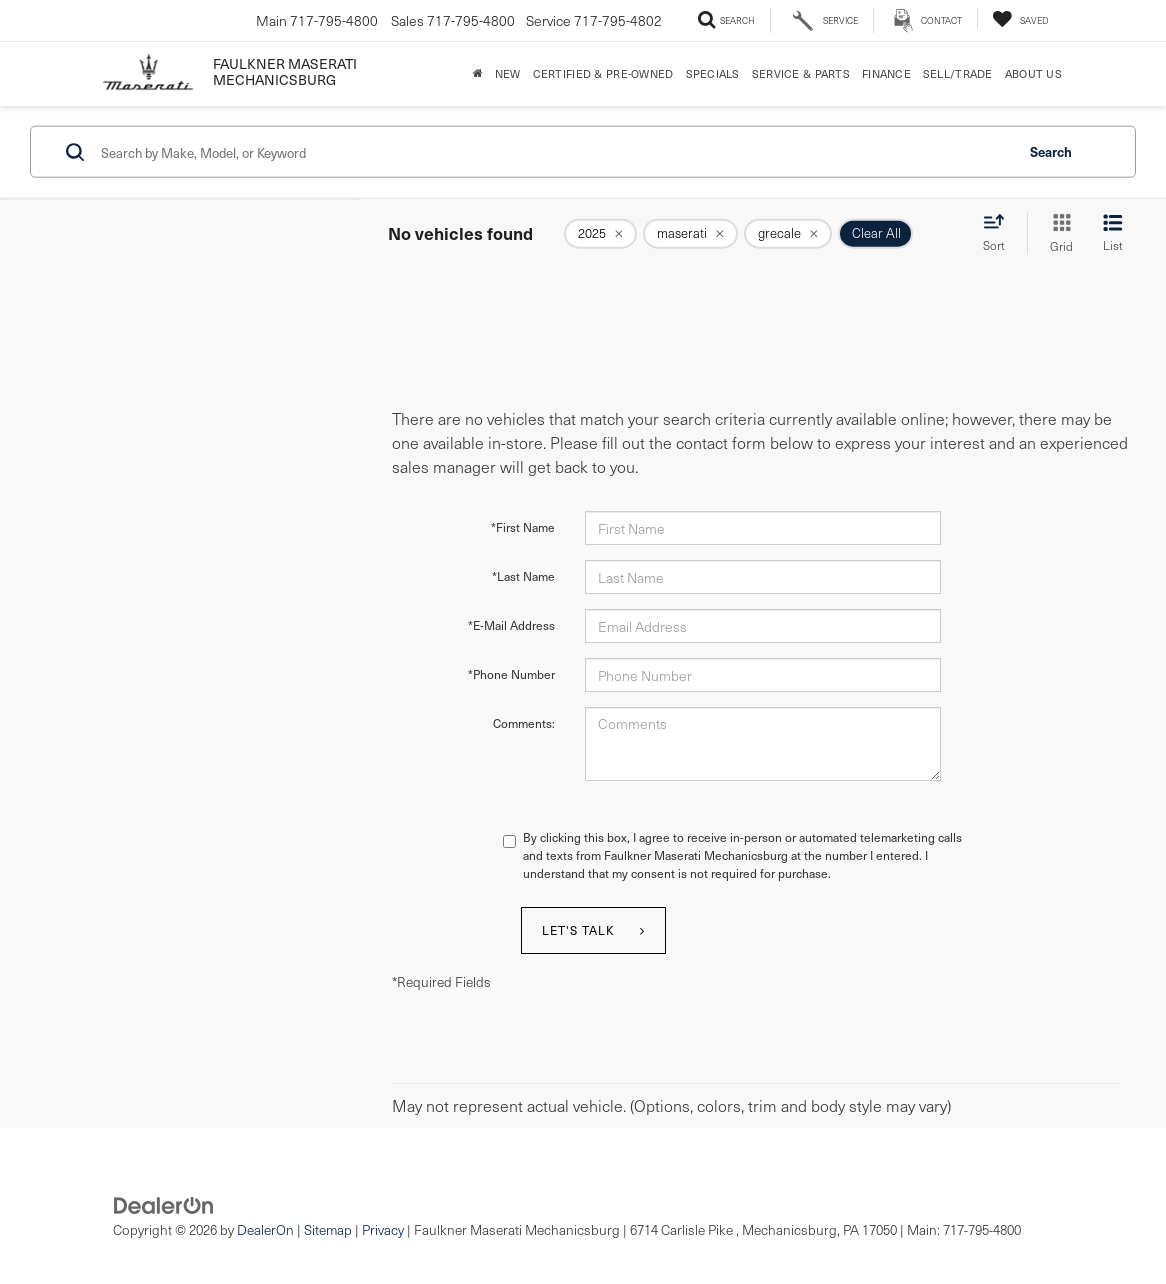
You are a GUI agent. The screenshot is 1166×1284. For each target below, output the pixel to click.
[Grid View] (1057, 234)
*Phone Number (511, 674)
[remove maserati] (690, 234)
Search (1051, 150)
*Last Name (523, 576)
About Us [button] (1033, 73)
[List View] (1113, 234)
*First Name (523, 527)
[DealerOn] (164, 1203)
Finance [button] (886, 73)
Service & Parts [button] (801, 73)
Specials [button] (713, 73)
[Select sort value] (1000, 233)
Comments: (524, 723)
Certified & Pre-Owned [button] (603, 73)
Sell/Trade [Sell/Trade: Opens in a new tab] (958, 73)
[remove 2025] (600, 234)
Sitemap (328, 1229)
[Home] (478, 74)
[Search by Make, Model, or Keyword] (554, 152)
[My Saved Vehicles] (1020, 18)
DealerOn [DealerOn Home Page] (265, 1229)
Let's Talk (578, 930)
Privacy (383, 1229)
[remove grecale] (788, 234)
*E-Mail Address (511, 625)
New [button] (508, 73)
